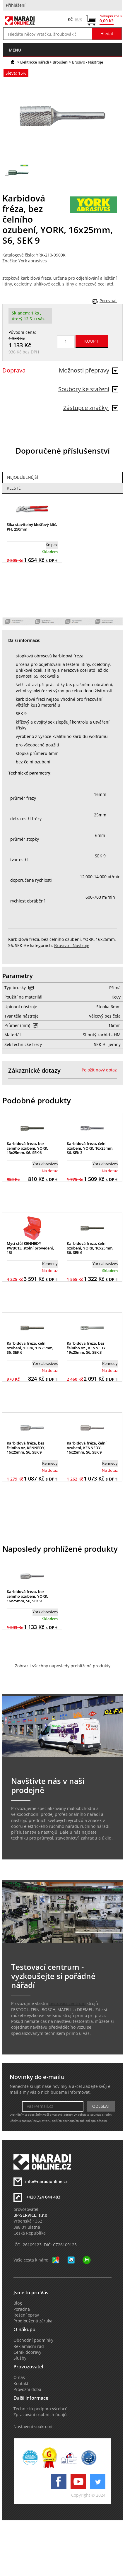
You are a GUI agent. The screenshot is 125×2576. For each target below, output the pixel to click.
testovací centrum (67, 2003)
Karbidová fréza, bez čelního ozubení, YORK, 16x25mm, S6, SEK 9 (27, 1596)
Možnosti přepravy (88, 370)
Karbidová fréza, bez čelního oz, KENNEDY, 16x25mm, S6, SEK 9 (26, 1447)
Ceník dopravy (27, 2352)
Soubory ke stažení (88, 389)
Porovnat (108, 300)
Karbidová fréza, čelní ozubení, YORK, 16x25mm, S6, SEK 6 (90, 1248)
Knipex (52, 544)
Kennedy (50, 1263)
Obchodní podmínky (33, 2340)
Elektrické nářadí (34, 62)
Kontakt (20, 2383)
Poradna (21, 2309)
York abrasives (32, 261)
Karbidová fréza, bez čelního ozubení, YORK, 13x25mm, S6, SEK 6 (27, 1148)
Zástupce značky (90, 408)
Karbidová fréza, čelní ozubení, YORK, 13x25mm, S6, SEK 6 (30, 1348)
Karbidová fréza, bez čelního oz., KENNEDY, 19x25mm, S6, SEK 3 (87, 1348)
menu (15, 50)
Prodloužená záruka (32, 2321)
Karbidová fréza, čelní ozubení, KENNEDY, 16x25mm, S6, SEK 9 (87, 1447)
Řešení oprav (26, 2315)
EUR (78, 19)
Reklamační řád (28, 2346)
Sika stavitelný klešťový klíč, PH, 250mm (32, 527)
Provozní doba (27, 2389)
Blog (17, 2303)
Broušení (60, 62)
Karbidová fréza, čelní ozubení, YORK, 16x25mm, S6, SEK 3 (90, 1148)
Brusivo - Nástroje (87, 62)
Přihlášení (15, 5)
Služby (19, 2358)
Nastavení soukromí (32, 2426)
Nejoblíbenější (22, 477)
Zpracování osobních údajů (40, 2414)
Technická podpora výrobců (40, 2408)
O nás (19, 2377)
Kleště (14, 488)
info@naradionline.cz (46, 2181)
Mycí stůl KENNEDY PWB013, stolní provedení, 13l (30, 1248)
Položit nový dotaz (99, 1070)
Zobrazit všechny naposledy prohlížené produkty (62, 1666)
